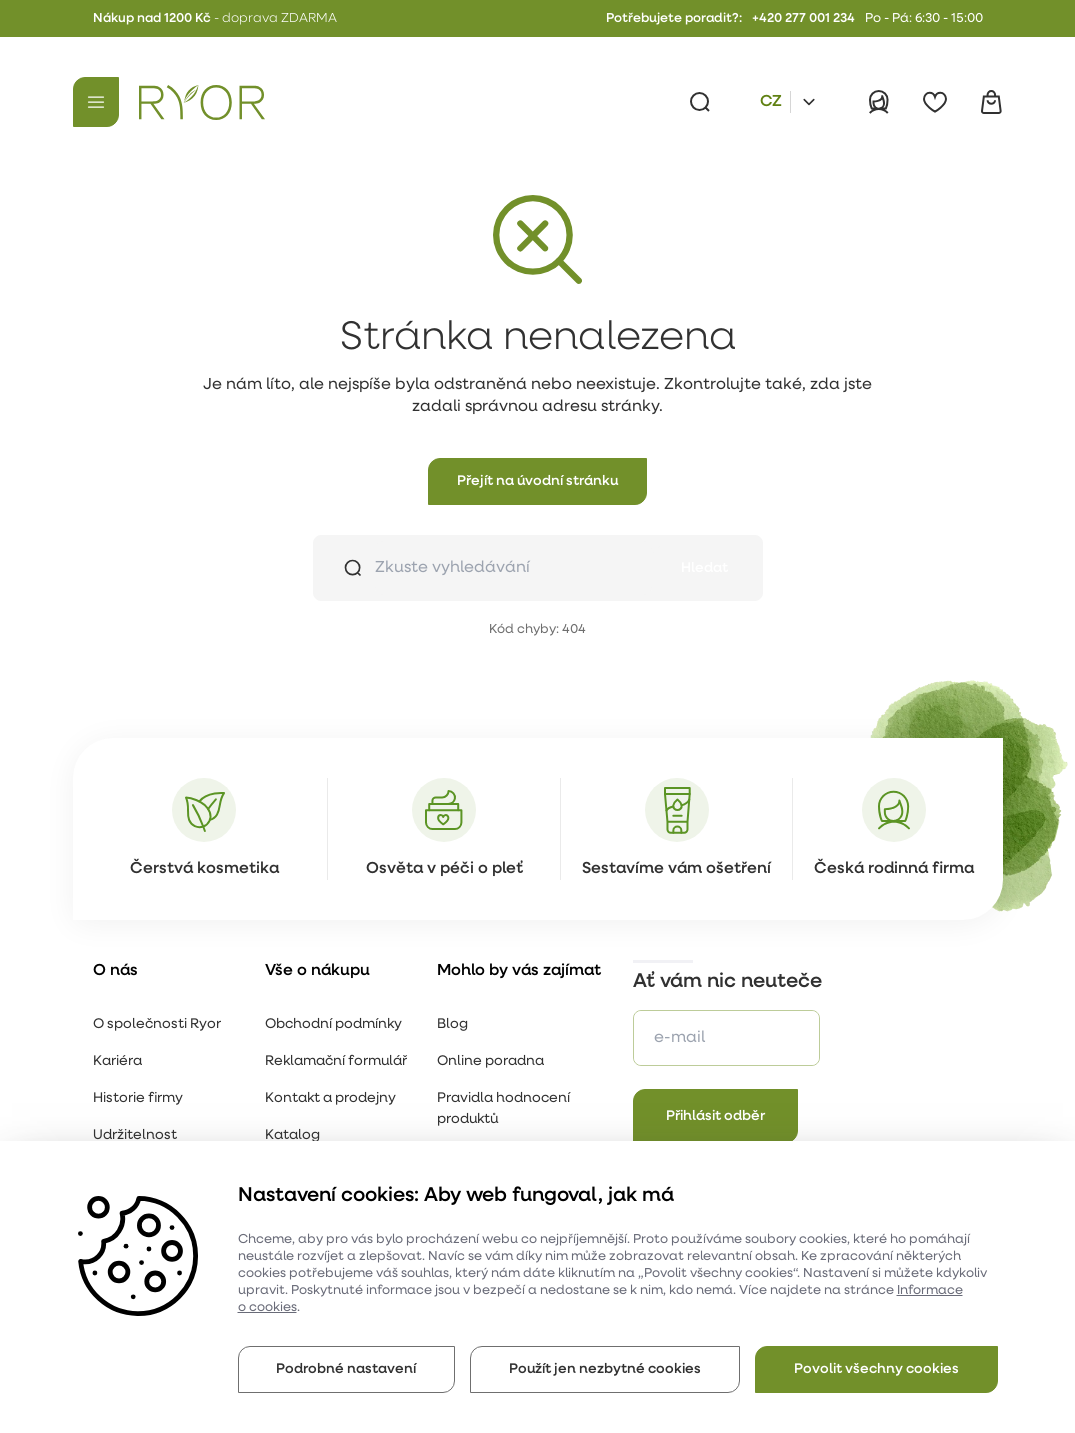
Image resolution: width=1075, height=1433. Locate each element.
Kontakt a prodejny (330, 1098)
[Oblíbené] (935, 102)
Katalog (292, 1135)
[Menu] (96, 102)
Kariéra (117, 1061)
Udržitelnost (135, 1135)
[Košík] (991, 102)
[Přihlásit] (879, 102)
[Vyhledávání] (700, 102)
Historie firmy (138, 1098)
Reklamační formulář (336, 1061)
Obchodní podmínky (333, 1024)
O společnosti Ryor (157, 1024)
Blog (452, 1024)
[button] (537, 481)
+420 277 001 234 (803, 18)
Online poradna (490, 1061)
